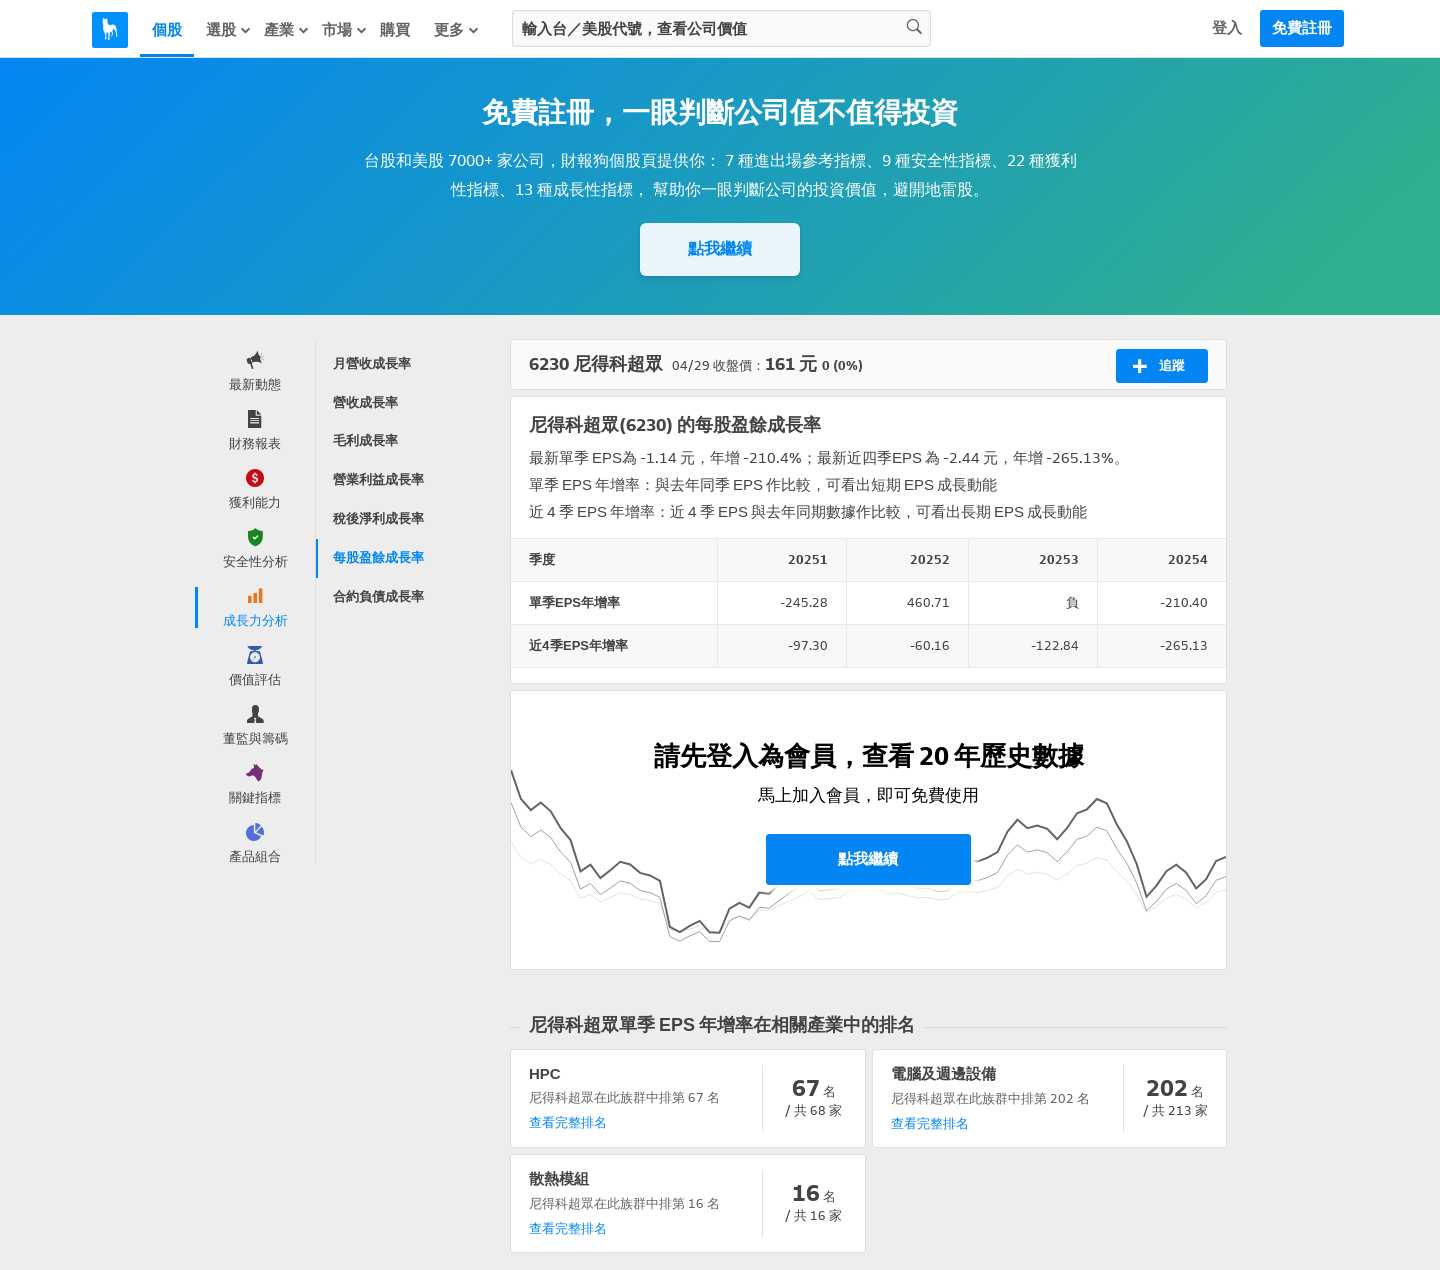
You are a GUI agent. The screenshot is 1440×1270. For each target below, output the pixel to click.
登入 (1227, 28)
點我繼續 (720, 248)
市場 (345, 30)
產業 (287, 30)
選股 (229, 30)
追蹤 (1158, 366)
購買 (395, 30)
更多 (457, 30)
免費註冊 (1302, 28)
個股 (167, 30)
